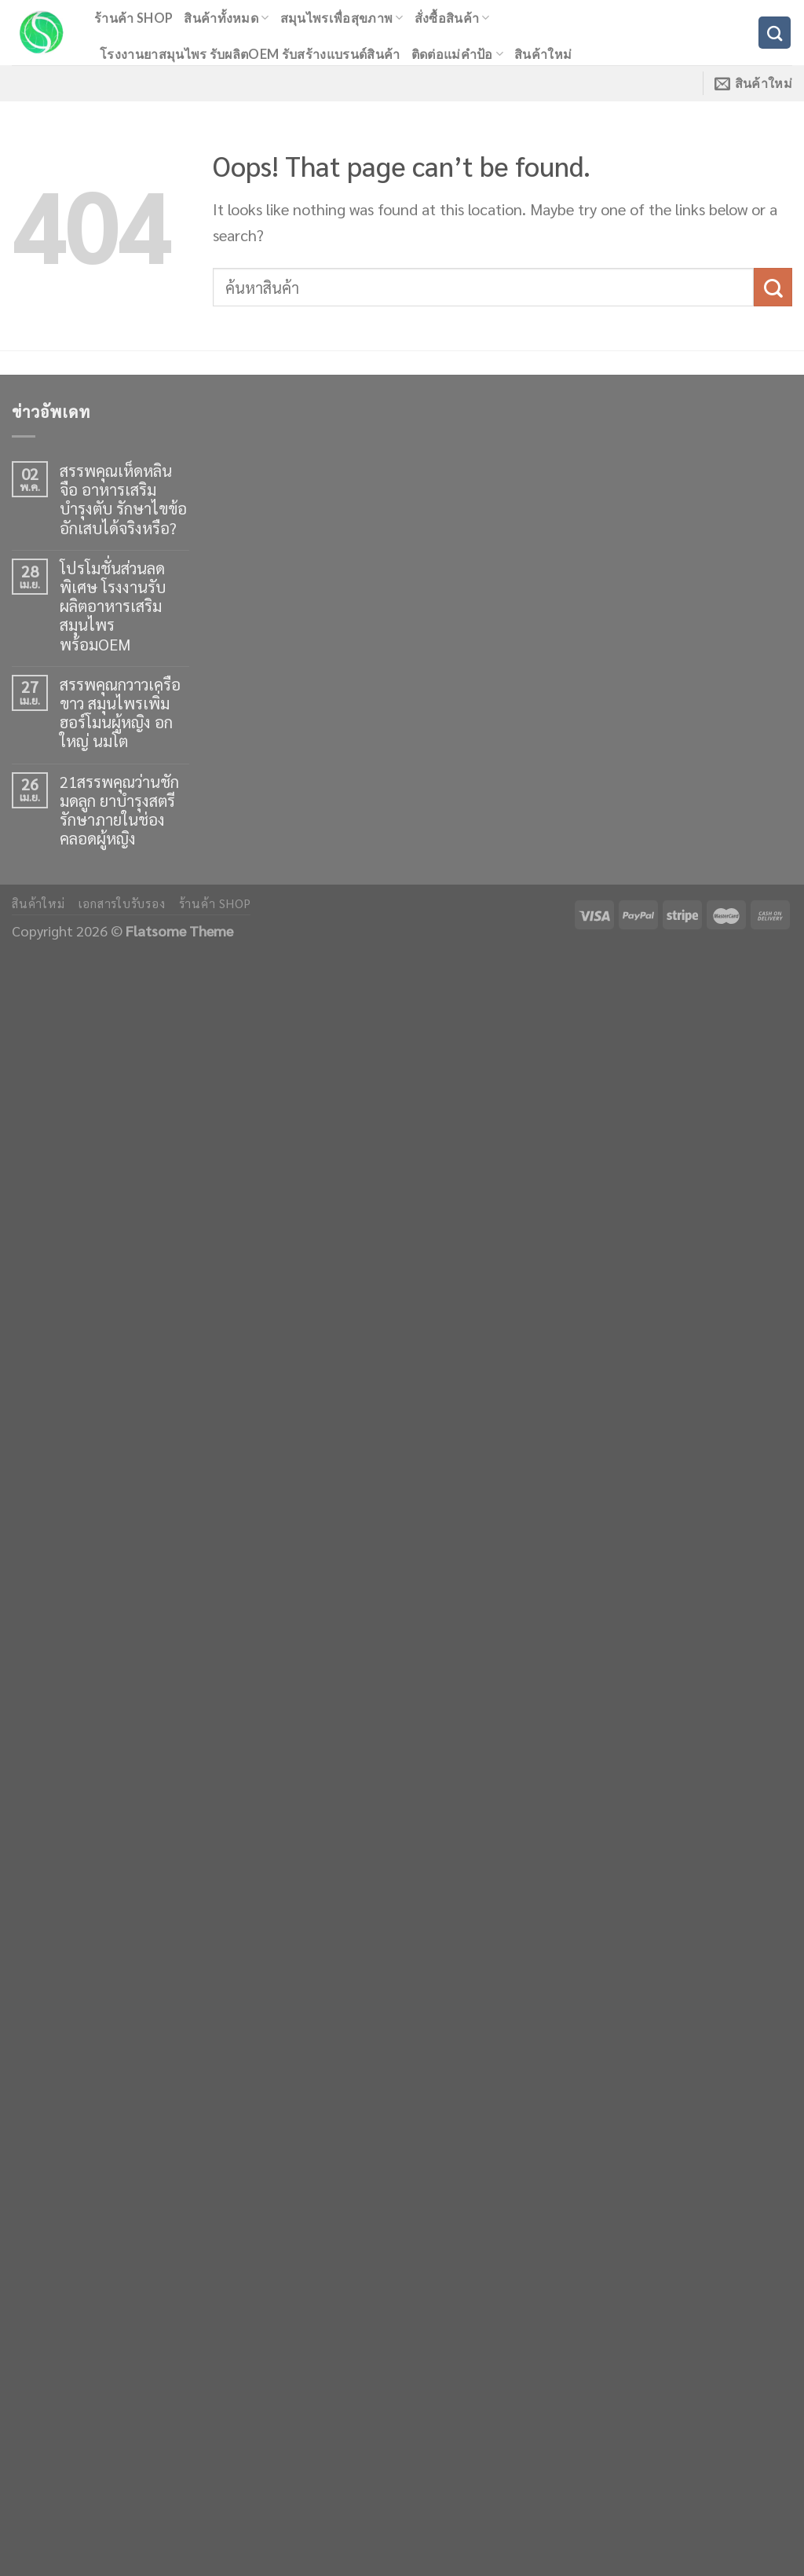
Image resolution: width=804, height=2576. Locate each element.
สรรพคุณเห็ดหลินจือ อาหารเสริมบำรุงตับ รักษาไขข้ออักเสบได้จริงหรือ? (123, 499)
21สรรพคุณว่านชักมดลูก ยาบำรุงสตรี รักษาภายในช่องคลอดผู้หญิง (119, 810)
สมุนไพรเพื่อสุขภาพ (342, 17)
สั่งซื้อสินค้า (452, 17)
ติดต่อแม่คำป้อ (457, 53)
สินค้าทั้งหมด (226, 17)
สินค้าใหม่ (543, 53)
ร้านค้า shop (133, 17)
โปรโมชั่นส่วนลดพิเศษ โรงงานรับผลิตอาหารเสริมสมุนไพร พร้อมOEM (113, 606)
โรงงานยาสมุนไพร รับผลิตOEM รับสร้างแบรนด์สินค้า (250, 53)
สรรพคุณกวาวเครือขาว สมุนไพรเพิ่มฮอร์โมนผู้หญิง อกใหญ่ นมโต (120, 713)
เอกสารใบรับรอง (122, 903)
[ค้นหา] (774, 32)
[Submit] (773, 287)
